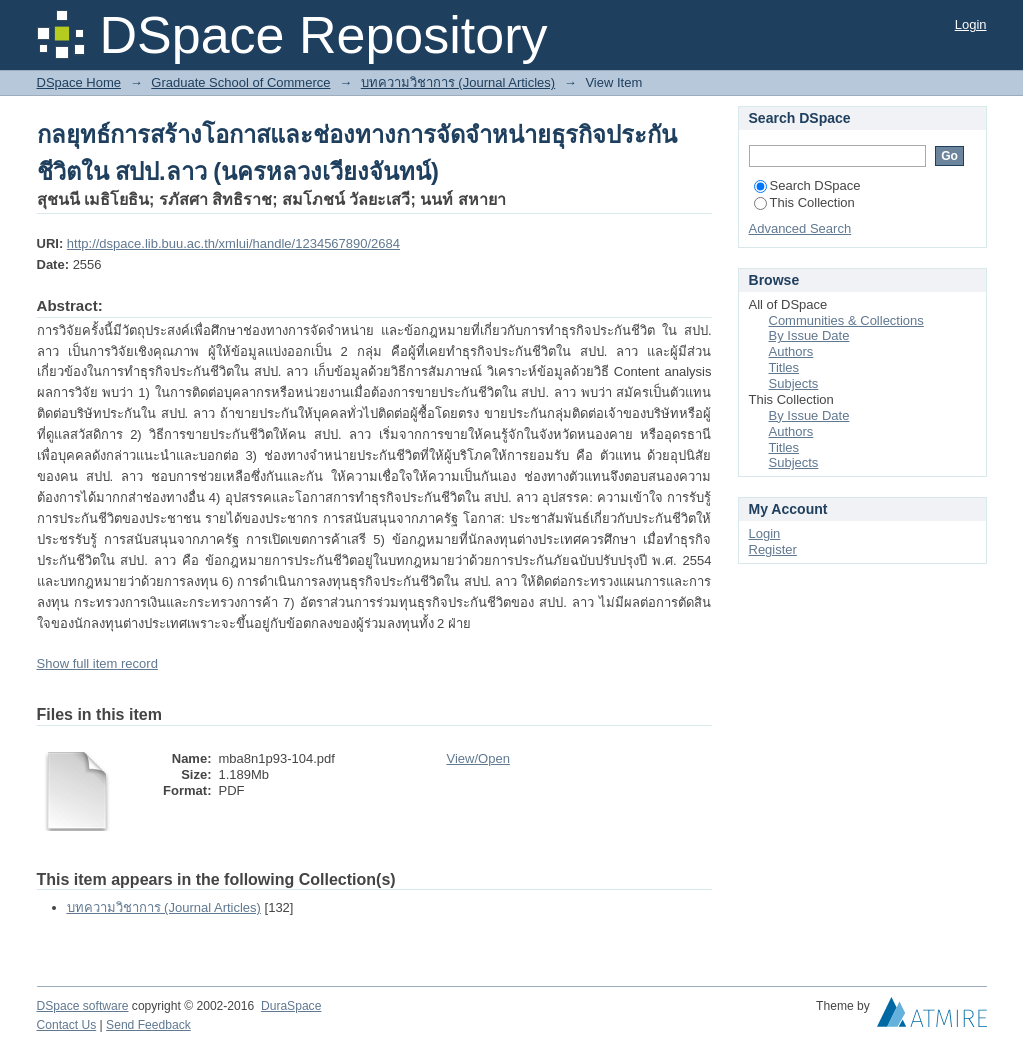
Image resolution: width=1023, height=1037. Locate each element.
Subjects (794, 383)
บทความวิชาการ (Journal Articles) (458, 82)
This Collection (804, 202)
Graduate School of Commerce (240, 82)
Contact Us (67, 1025)
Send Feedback (148, 1025)
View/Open (478, 758)
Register (773, 549)
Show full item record (97, 663)
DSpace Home (79, 82)
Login (971, 24)
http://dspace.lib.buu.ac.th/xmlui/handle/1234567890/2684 (233, 243)
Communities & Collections (846, 320)
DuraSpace (291, 1006)
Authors (791, 351)
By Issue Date (809, 335)
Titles (784, 367)
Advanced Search (800, 228)
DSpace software (83, 1006)
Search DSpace (807, 185)
